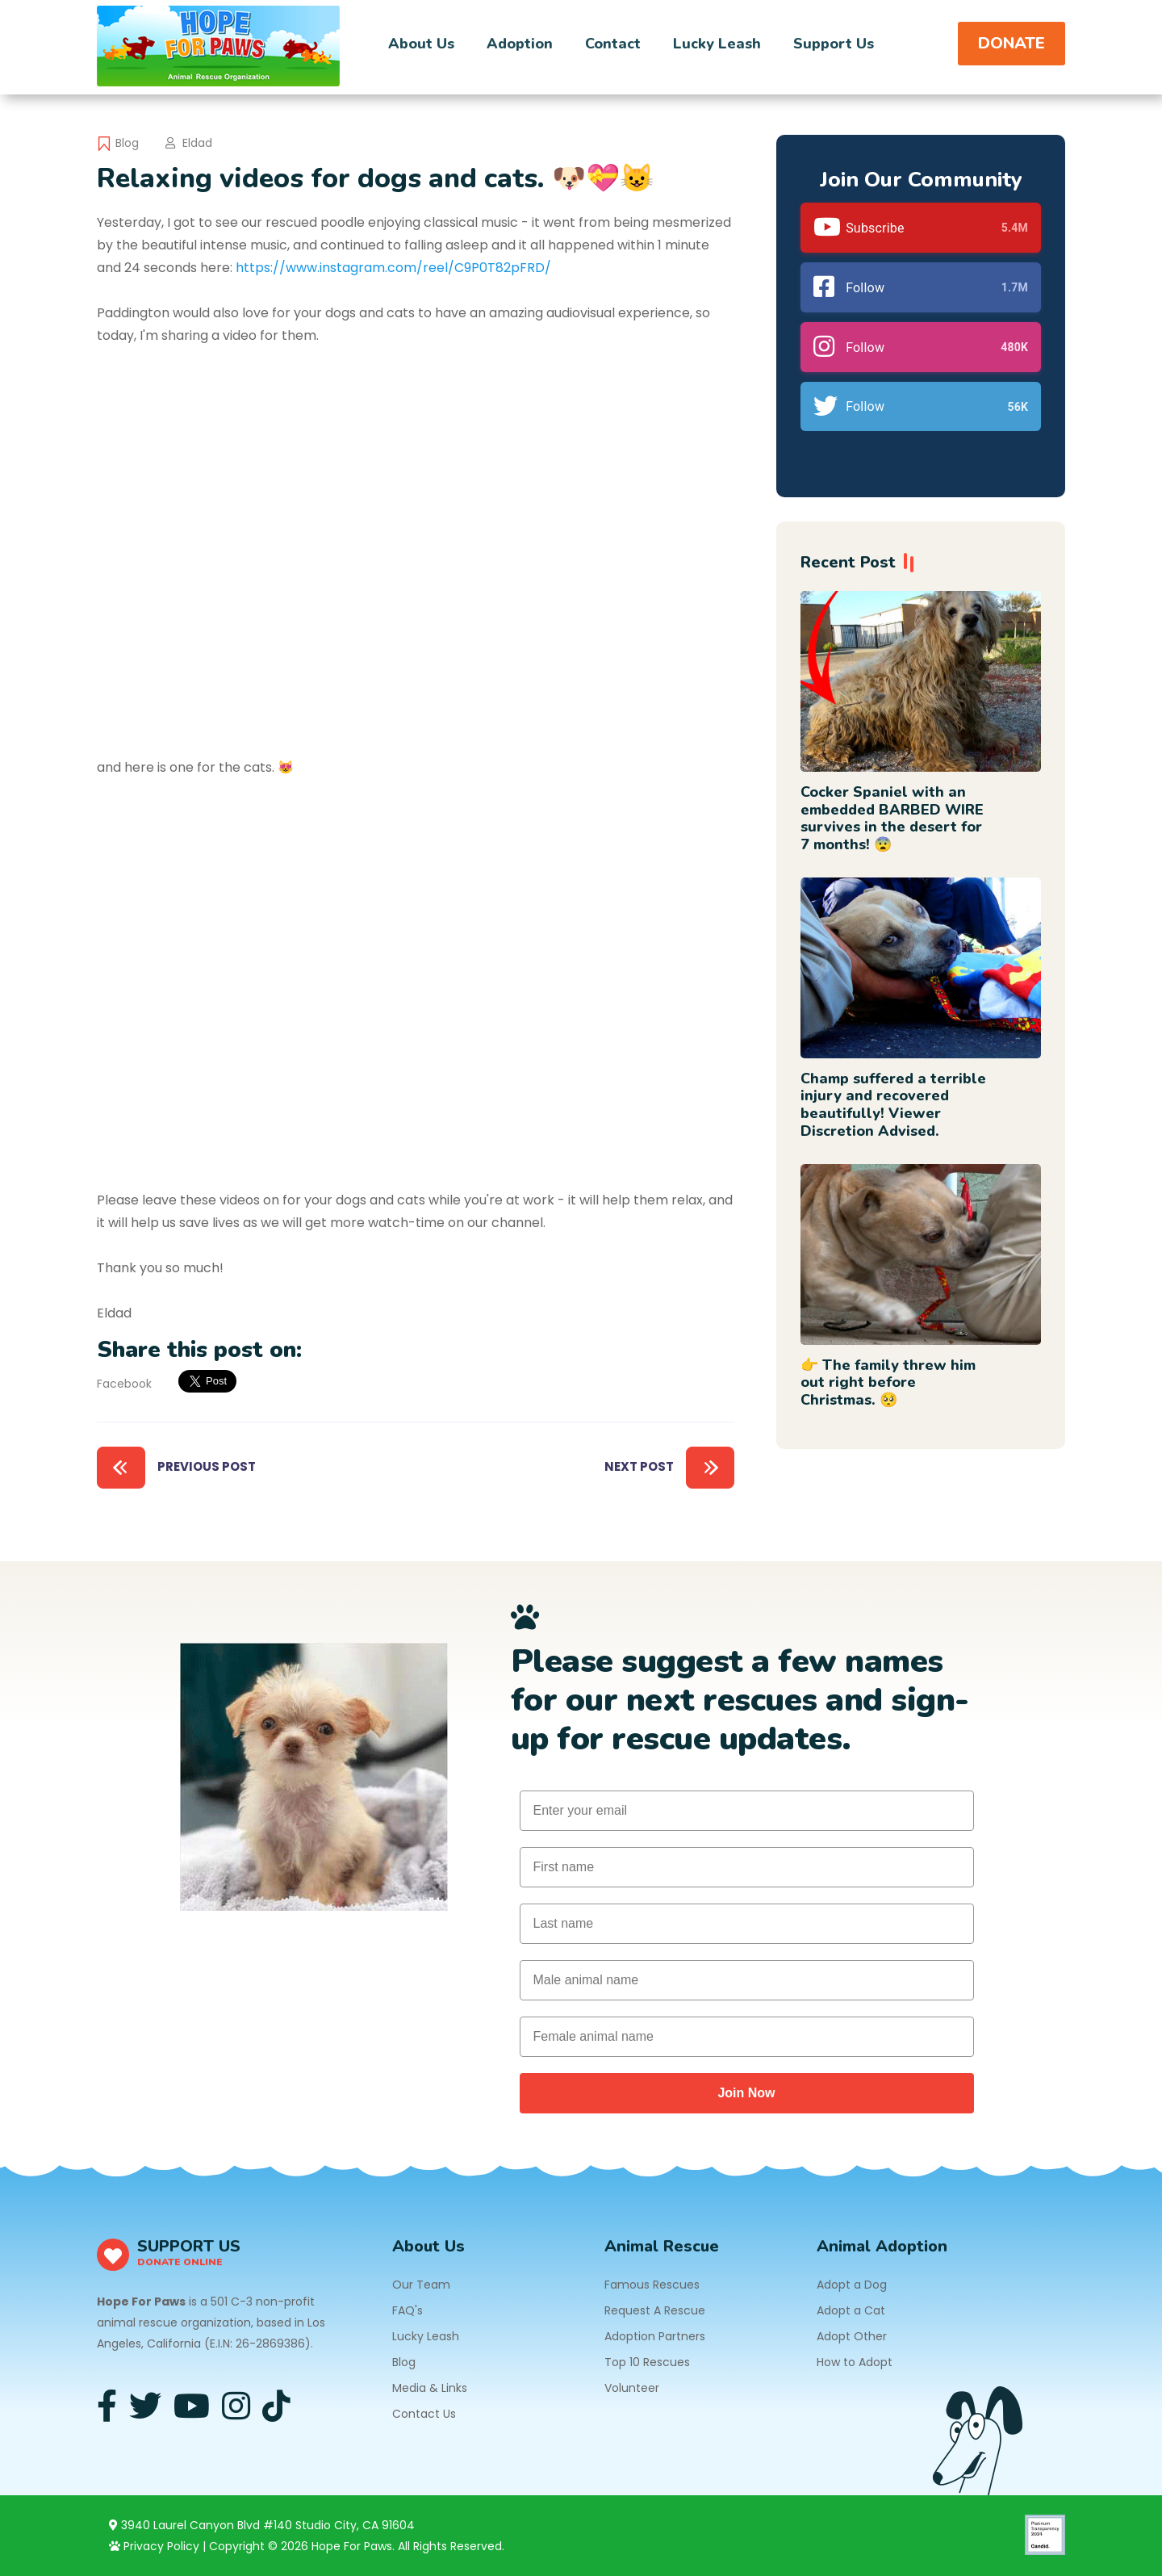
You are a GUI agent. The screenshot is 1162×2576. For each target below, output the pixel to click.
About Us (421, 43)
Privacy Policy (154, 2546)
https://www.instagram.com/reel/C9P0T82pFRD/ (393, 267)
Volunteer (631, 2388)
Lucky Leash (717, 43)
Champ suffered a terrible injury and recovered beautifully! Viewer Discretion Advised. (893, 1105)
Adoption (520, 43)
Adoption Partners (654, 2336)
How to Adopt (854, 2362)
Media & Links (429, 2388)
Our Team (421, 2285)
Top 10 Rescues (647, 2362)
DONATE (1011, 43)
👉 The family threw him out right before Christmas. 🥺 (888, 1382)
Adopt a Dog (852, 2285)
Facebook (124, 1384)
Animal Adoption (882, 2246)
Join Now (746, 2093)
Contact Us (424, 2414)
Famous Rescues (652, 2285)
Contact (613, 43)
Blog (127, 143)
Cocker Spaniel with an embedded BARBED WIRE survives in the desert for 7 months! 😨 (892, 818)
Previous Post (176, 1468)
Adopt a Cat (851, 2310)
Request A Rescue (654, 2310)
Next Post (669, 1468)
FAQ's (407, 2310)
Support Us (833, 43)
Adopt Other (852, 2336)
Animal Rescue (661, 2246)
